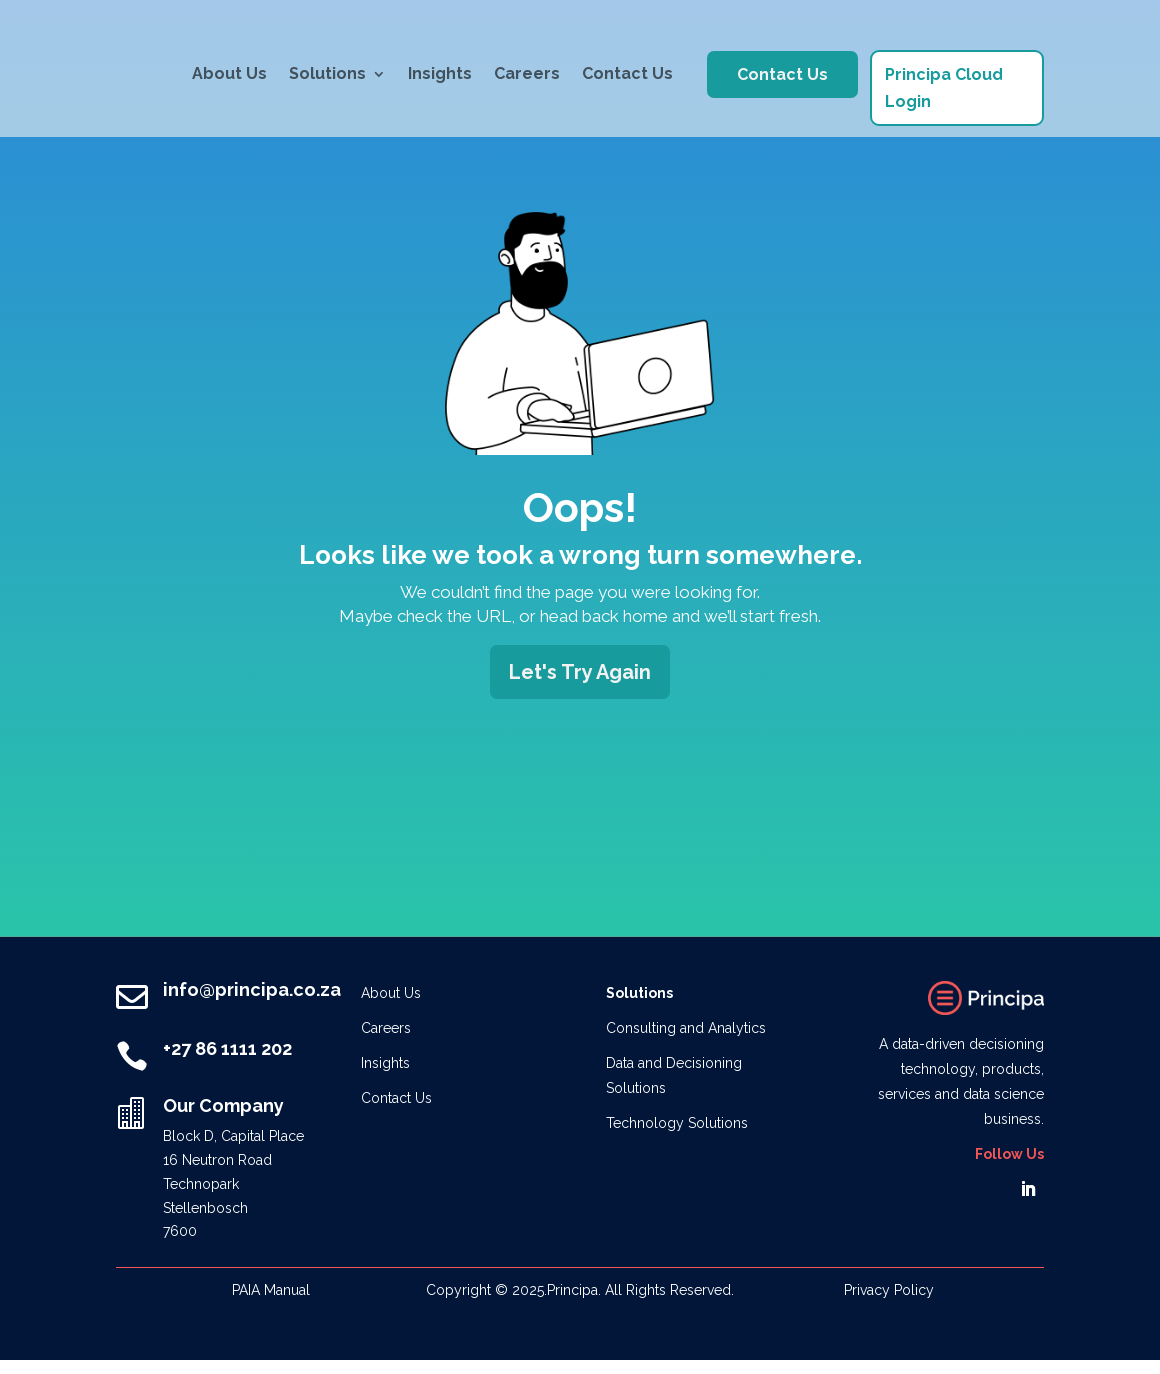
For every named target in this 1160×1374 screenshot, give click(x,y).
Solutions (327, 73)
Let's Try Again (580, 672)
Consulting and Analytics (686, 1028)
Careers (527, 73)
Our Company (223, 1105)
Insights (440, 73)
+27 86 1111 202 (227, 1048)
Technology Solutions (677, 1123)
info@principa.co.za (252, 989)
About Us (229, 73)
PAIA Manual (271, 1290)
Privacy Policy (889, 1290)
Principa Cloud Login (944, 88)
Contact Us (627, 73)
